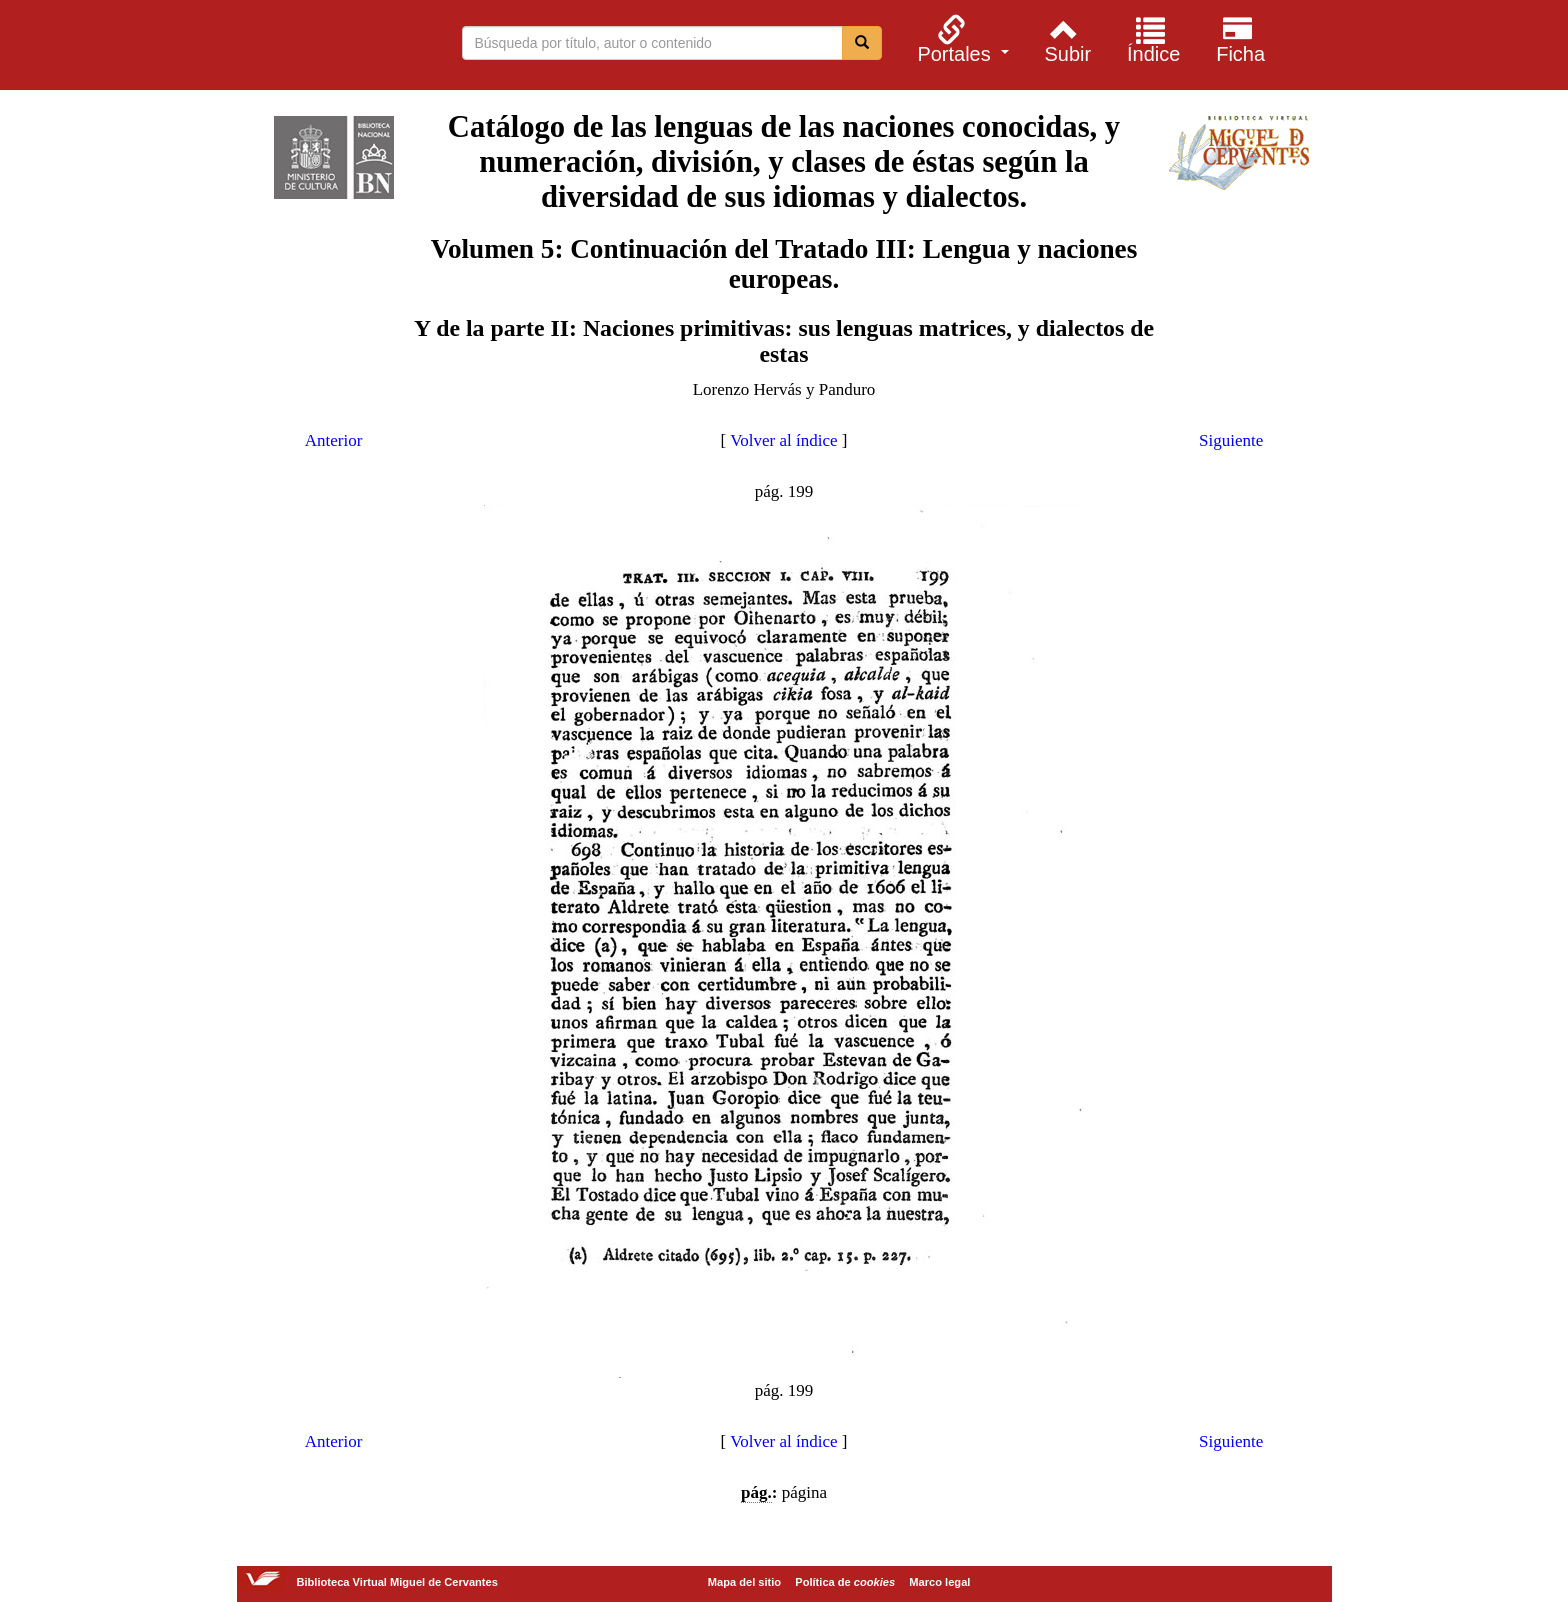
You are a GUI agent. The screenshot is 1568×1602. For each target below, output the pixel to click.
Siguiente (1231, 440)
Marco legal (939, 1582)
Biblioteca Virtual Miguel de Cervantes (263, 48)
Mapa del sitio (744, 1582)
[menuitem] (960, 39)
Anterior (334, 440)
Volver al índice (783, 440)
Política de (845, 1582)
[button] (960, 39)
